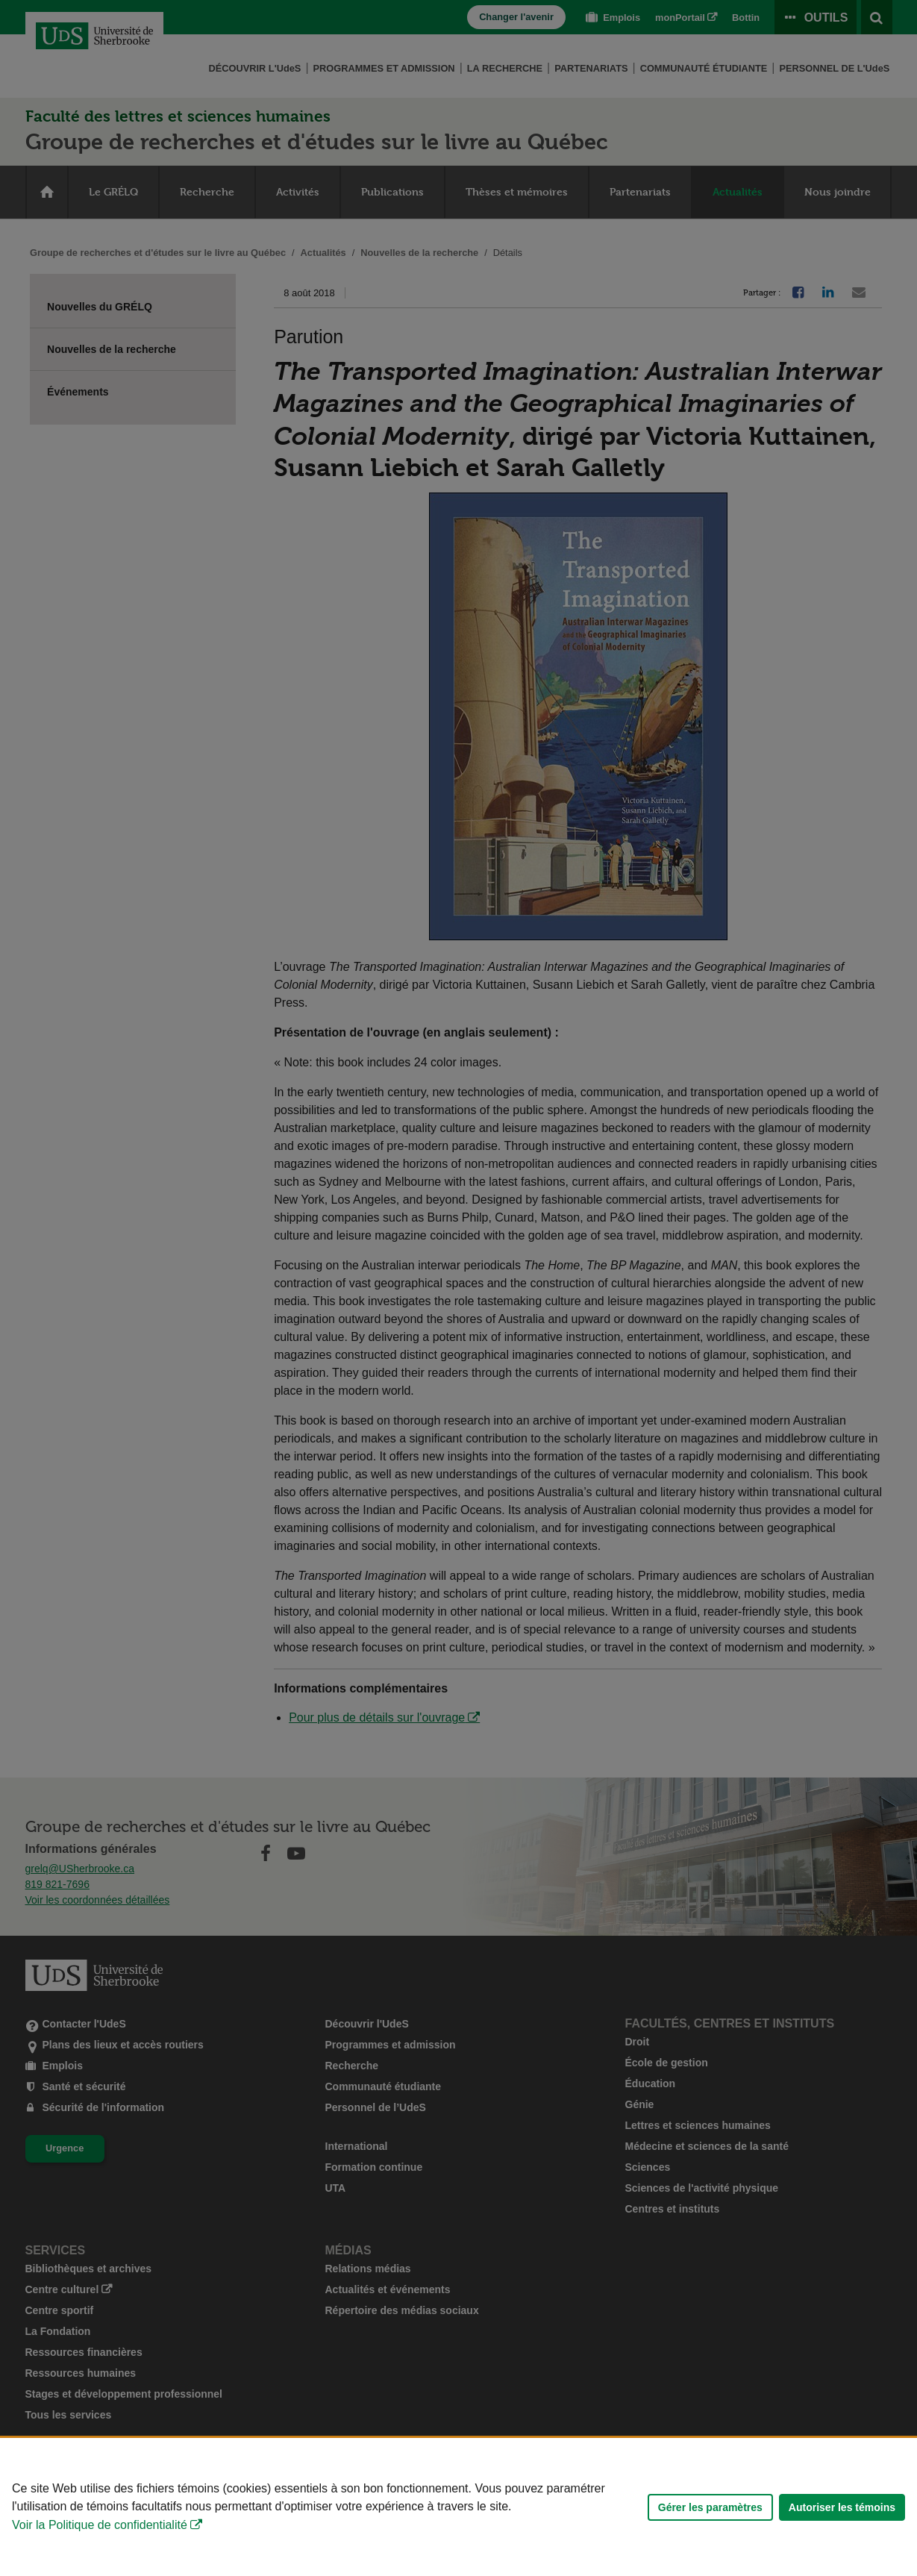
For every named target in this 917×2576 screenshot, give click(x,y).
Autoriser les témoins (842, 2507)
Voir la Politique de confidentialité (99, 2525)
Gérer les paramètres (710, 2507)
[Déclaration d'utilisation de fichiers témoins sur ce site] (458, 2507)
